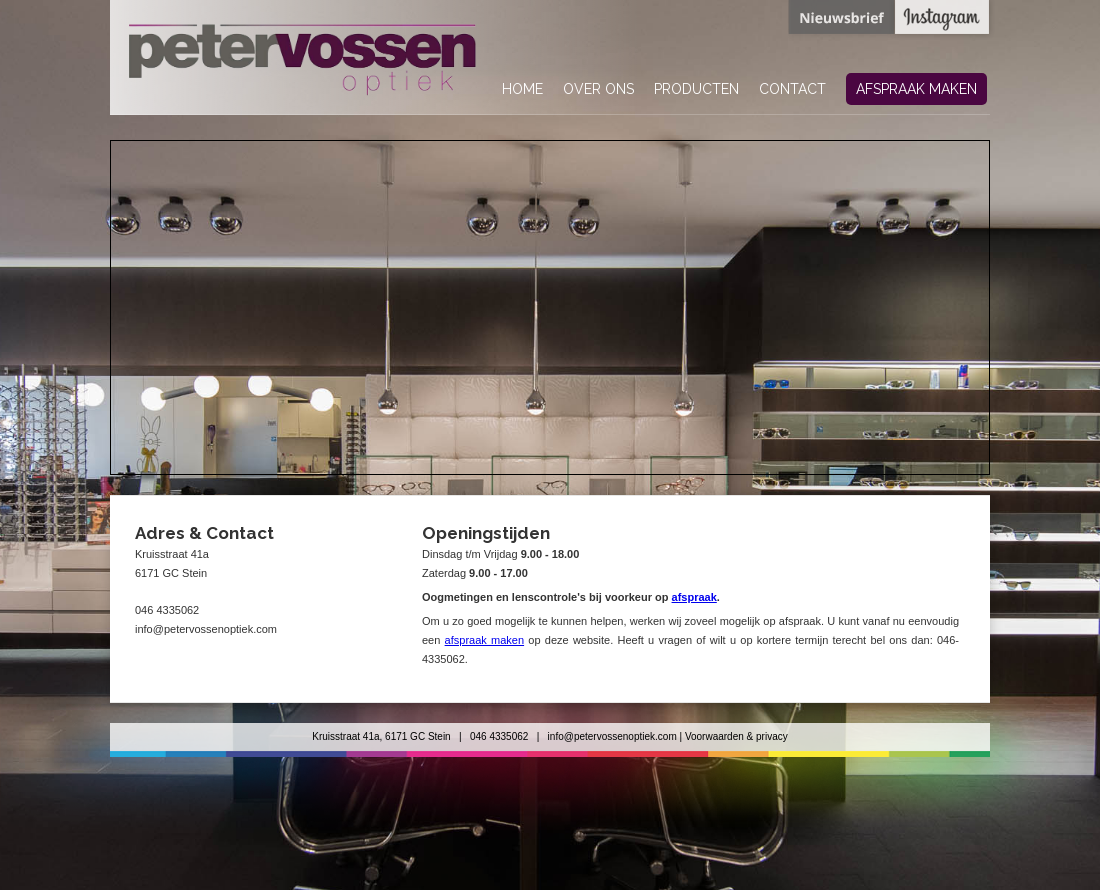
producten (696, 89)
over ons (598, 89)
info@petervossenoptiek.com (612, 736)
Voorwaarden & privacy (736, 736)
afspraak (694, 597)
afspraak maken (916, 89)
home (522, 89)
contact (792, 89)
